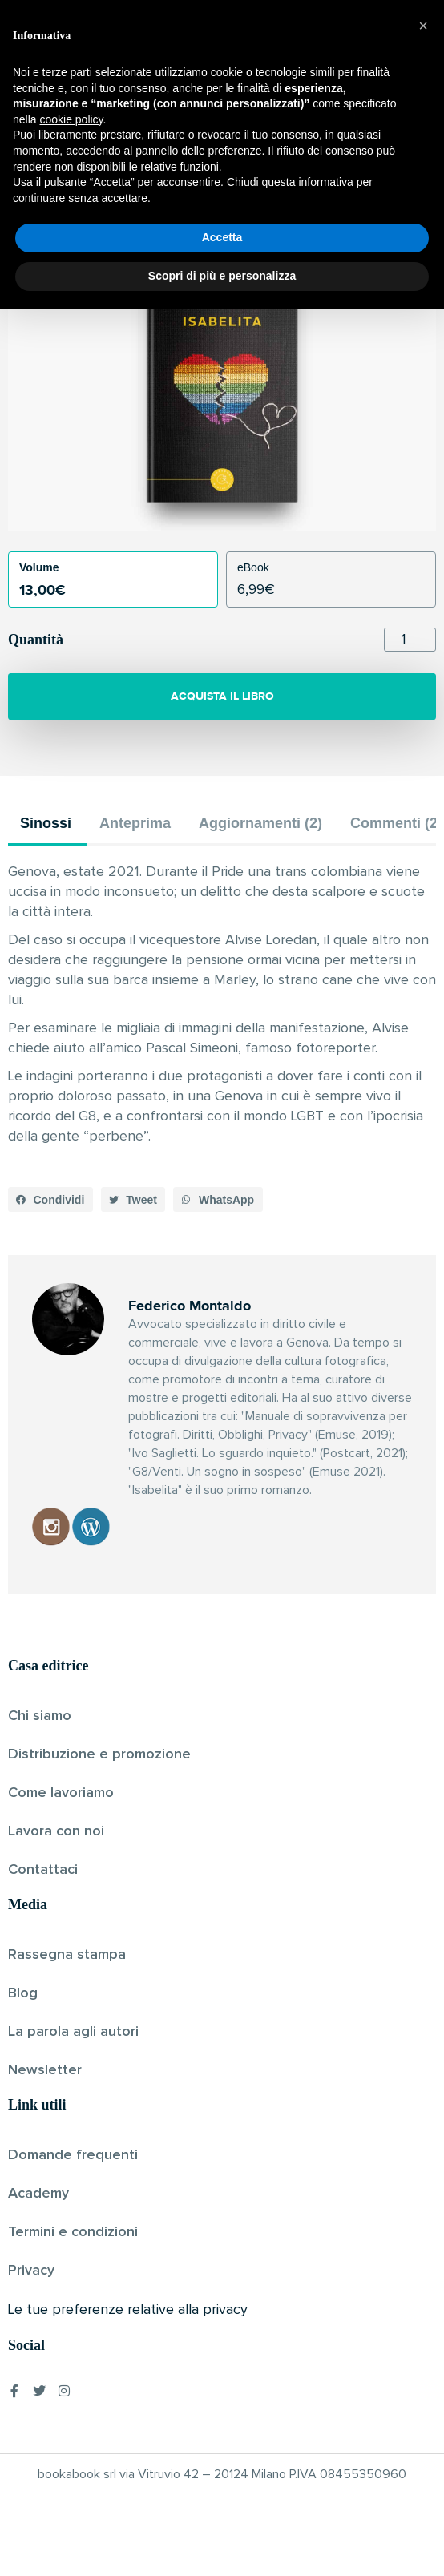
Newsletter (45, 2070)
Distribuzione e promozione (99, 1754)
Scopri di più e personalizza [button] (222, 2543)
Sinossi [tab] (45, 823)
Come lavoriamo (61, 1793)
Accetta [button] (222, 2505)
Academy (38, 2193)
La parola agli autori (73, 2032)
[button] (50, 1200)
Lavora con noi (56, 1831)
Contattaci (43, 1870)
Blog (23, 1993)
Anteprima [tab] (135, 823)
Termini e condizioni (73, 2232)
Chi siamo (39, 1716)
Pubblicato (280, 204)
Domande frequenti (73, 2155)
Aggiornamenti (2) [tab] (260, 823)
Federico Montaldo (194, 204)
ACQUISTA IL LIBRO (222, 696)
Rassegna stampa (67, 1955)
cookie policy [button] (71, 2386)
